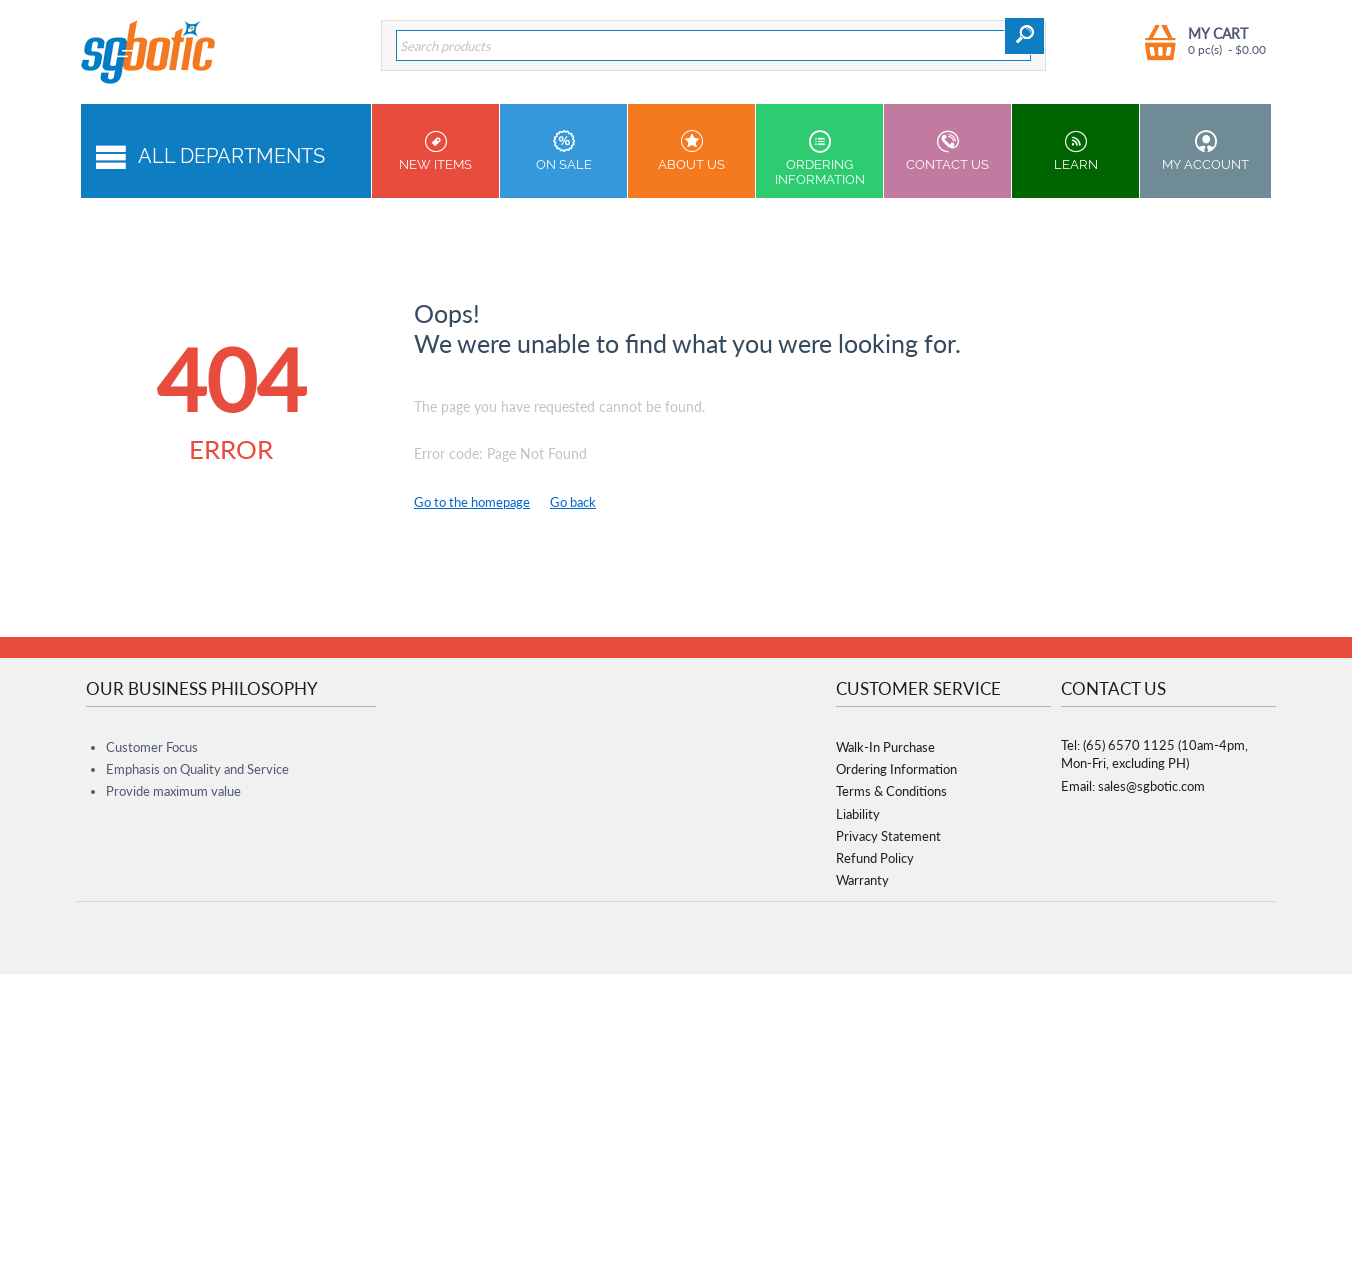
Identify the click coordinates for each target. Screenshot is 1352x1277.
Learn (1075, 151)
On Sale (563, 151)
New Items (435, 151)
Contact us (947, 151)
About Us (691, 151)
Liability (858, 814)
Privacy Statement (888, 836)
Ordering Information (819, 158)
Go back (573, 502)
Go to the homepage (472, 502)
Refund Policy (875, 858)
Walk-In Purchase (885, 747)
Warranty (862, 880)
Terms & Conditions (891, 791)
